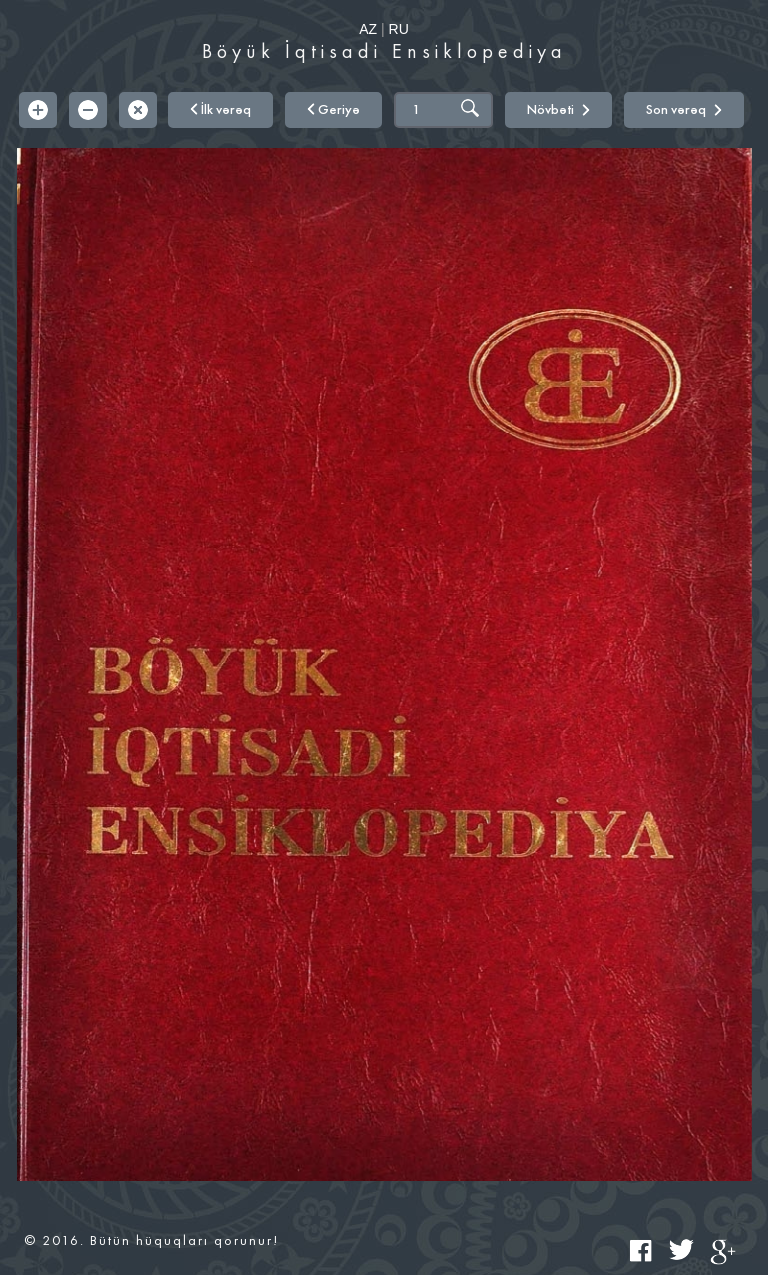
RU (399, 29)
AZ (368, 29)
